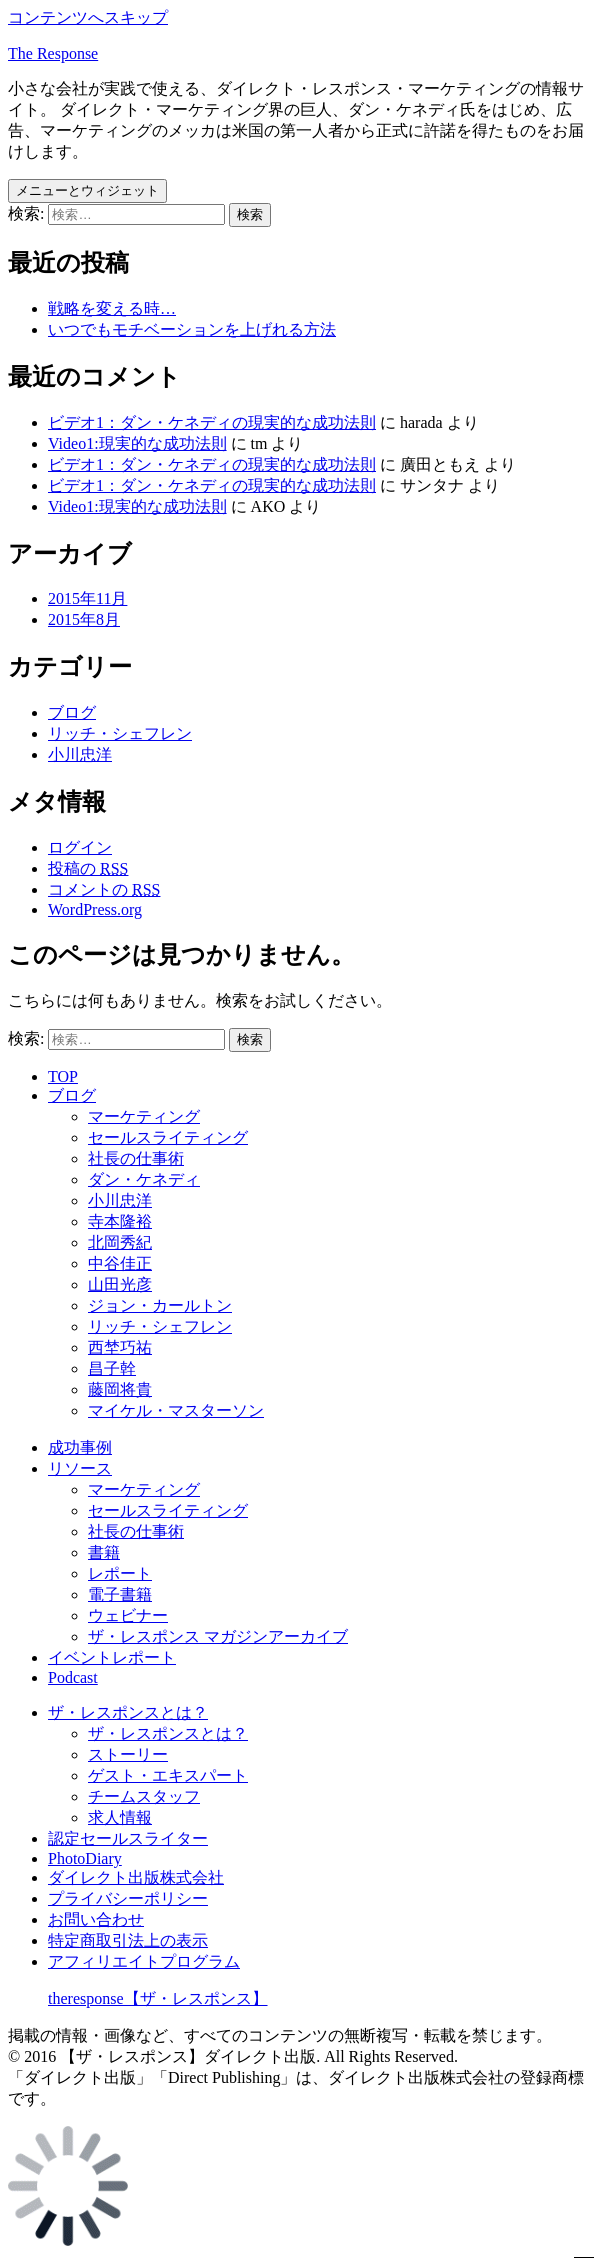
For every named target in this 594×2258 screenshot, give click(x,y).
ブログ (72, 712)
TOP (63, 1076)
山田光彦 (120, 1284)
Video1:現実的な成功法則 (137, 443)
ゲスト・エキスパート (168, 1775)
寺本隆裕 (120, 1221)
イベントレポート (112, 1657)
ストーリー (128, 1754)
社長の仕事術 (136, 1158)
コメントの (104, 889)
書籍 (104, 1552)
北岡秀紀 (120, 1242)
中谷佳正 (120, 1263)
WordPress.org (95, 909)
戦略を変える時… (112, 308)
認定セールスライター (128, 1838)
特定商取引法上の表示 (128, 1940)
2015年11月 (87, 598)
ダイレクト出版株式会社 (136, 1877)
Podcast (73, 1677)
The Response (53, 53)
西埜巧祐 (120, 1347)
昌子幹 (112, 1368)
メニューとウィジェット (87, 190)
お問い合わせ (96, 1919)
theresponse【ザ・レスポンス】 (158, 1998)
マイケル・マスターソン (176, 1410)
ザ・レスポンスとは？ (128, 1712)
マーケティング (144, 1116)
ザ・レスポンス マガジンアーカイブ (218, 1636)
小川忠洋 (80, 754)
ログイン (80, 847)
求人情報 (120, 1817)
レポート (120, 1573)
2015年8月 (84, 619)
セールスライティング (168, 1137)
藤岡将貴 (120, 1389)
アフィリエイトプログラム (144, 1961)
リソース (80, 1468)
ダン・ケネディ (144, 1179)
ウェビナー (128, 1615)
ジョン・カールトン (160, 1305)
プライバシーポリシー (128, 1898)
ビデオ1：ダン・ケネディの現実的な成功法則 (212, 422)
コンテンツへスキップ (88, 17)
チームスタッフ (144, 1796)
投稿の (88, 868)
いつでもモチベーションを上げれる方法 (192, 329)
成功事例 (80, 1447)
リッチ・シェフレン (120, 733)
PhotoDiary (85, 1858)
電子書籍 (120, 1594)
